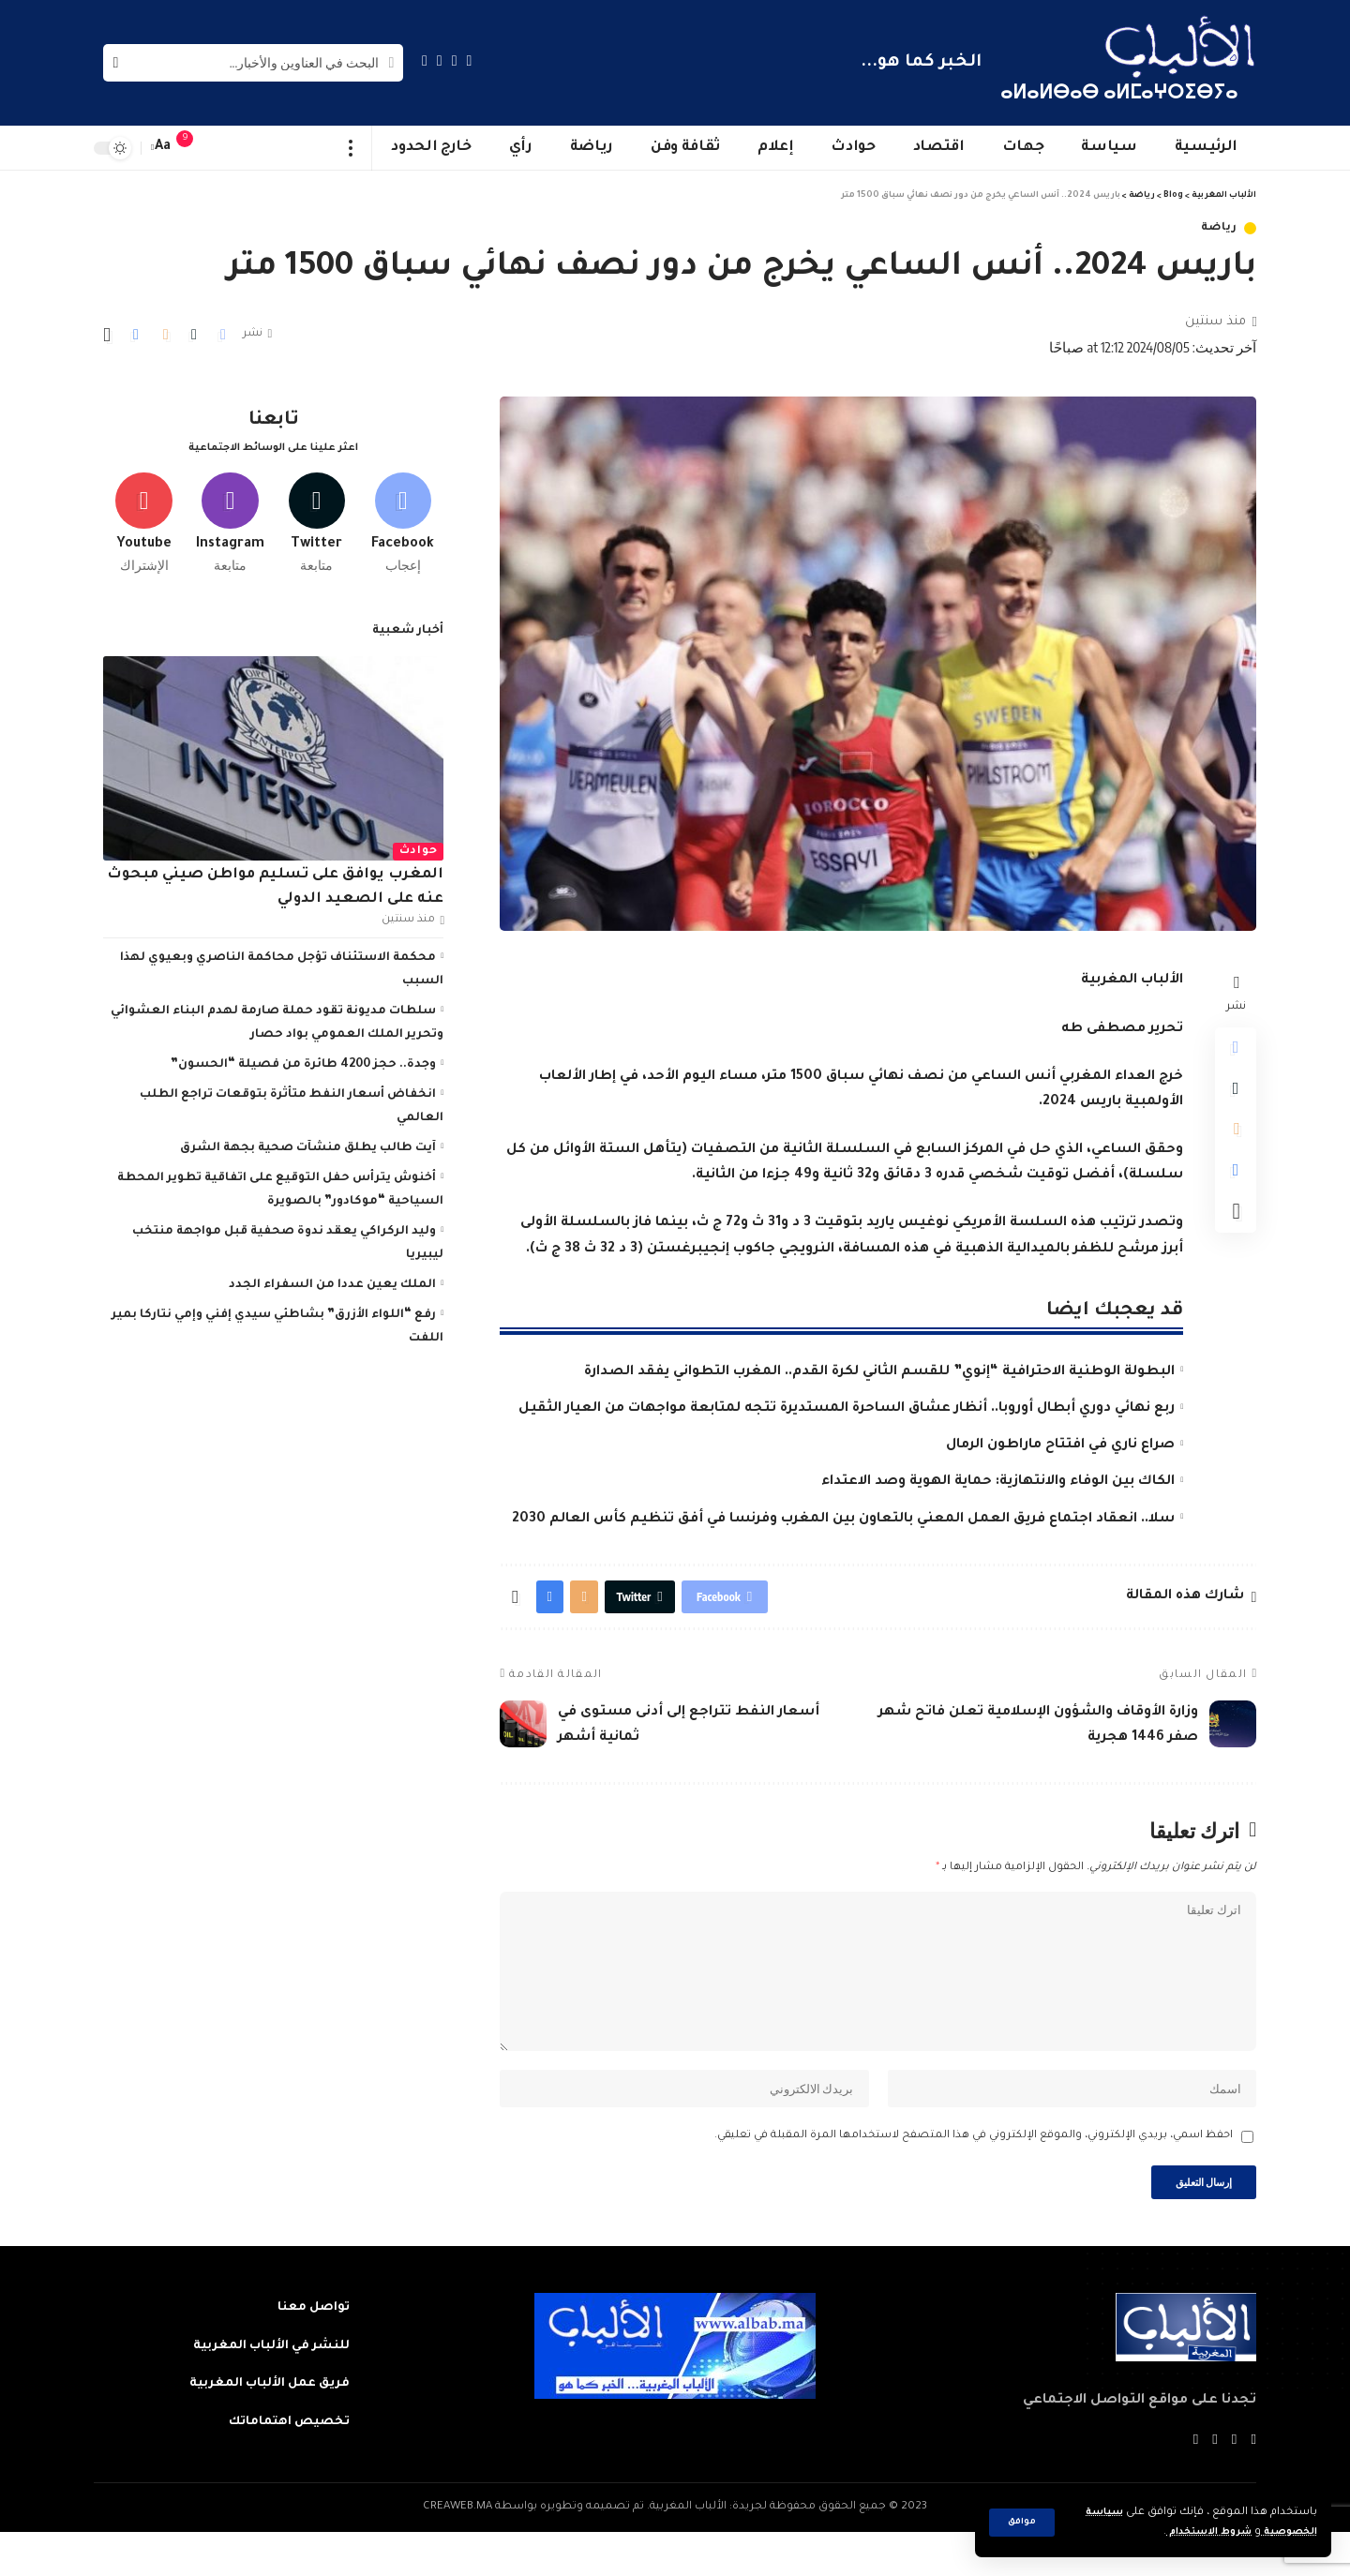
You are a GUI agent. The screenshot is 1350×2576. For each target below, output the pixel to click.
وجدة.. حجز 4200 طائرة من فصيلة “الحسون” (303, 1057)
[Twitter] (454, 60)
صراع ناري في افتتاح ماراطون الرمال (1060, 1445)
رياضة (1219, 228)
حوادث (418, 844)
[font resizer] (163, 147)
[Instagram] (424, 60)
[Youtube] (144, 512)
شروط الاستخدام (1194, 2532)
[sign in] (222, 148)
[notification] (194, 148)
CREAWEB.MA (457, 2551)
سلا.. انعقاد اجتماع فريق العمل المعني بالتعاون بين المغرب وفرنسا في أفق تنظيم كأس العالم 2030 (843, 1519)
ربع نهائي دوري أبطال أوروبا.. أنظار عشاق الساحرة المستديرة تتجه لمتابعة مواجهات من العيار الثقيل (846, 1408)
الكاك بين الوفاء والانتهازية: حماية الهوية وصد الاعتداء (998, 1482)
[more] (351, 148)
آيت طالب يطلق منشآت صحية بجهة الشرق (308, 1140)
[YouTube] (439, 60)
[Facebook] (469, 60)
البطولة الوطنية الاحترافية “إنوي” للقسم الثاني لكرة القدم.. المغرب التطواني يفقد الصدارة (879, 1372)
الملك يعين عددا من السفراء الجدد (332, 1277)
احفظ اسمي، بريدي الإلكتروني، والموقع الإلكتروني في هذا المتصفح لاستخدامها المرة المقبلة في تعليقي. (973, 2174)
